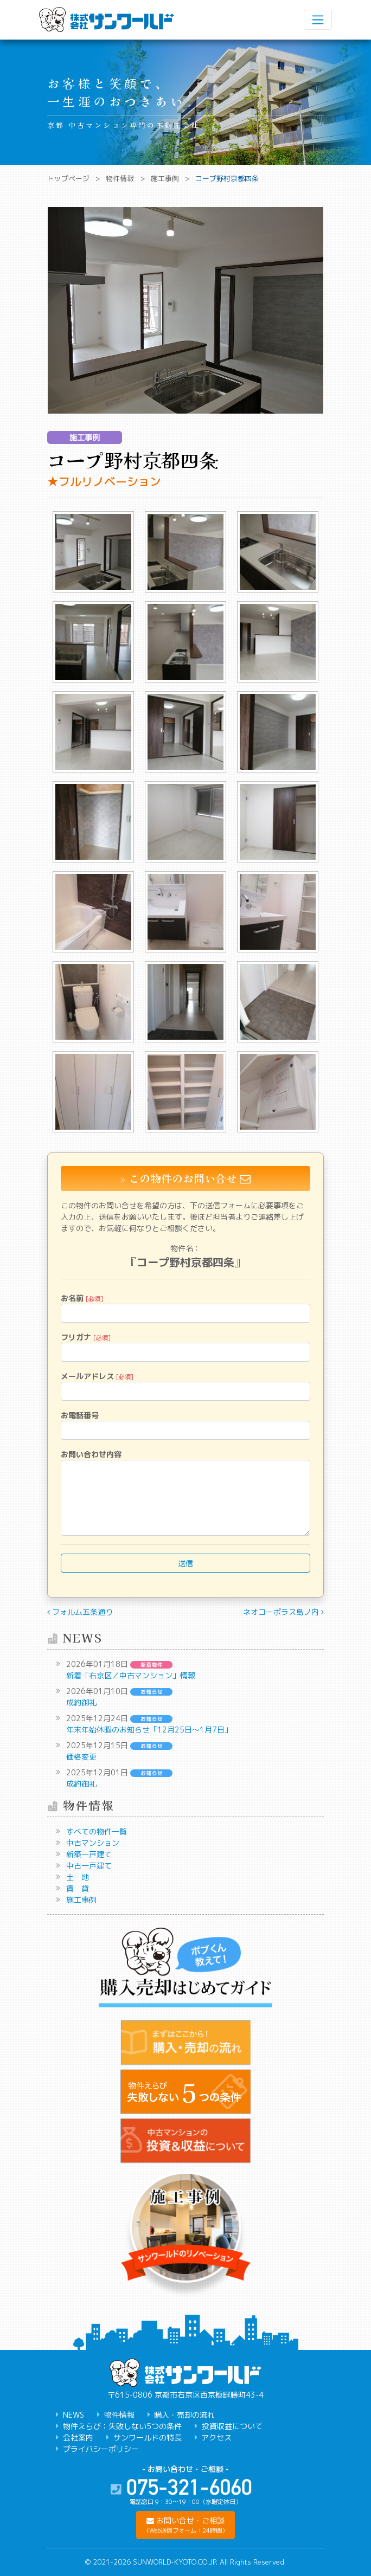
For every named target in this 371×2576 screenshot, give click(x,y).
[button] (185, 2525)
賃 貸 (77, 1888)
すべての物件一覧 (96, 1831)
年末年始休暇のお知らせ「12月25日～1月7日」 (149, 1729)
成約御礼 (81, 1702)
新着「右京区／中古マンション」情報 (130, 1675)
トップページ (68, 178)
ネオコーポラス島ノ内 (283, 1612)
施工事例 (165, 178)
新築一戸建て (89, 1854)
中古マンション (92, 1843)
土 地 (77, 1877)
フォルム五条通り (80, 1612)
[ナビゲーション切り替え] (318, 19)
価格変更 (81, 1756)
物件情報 (120, 178)
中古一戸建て (89, 1865)
